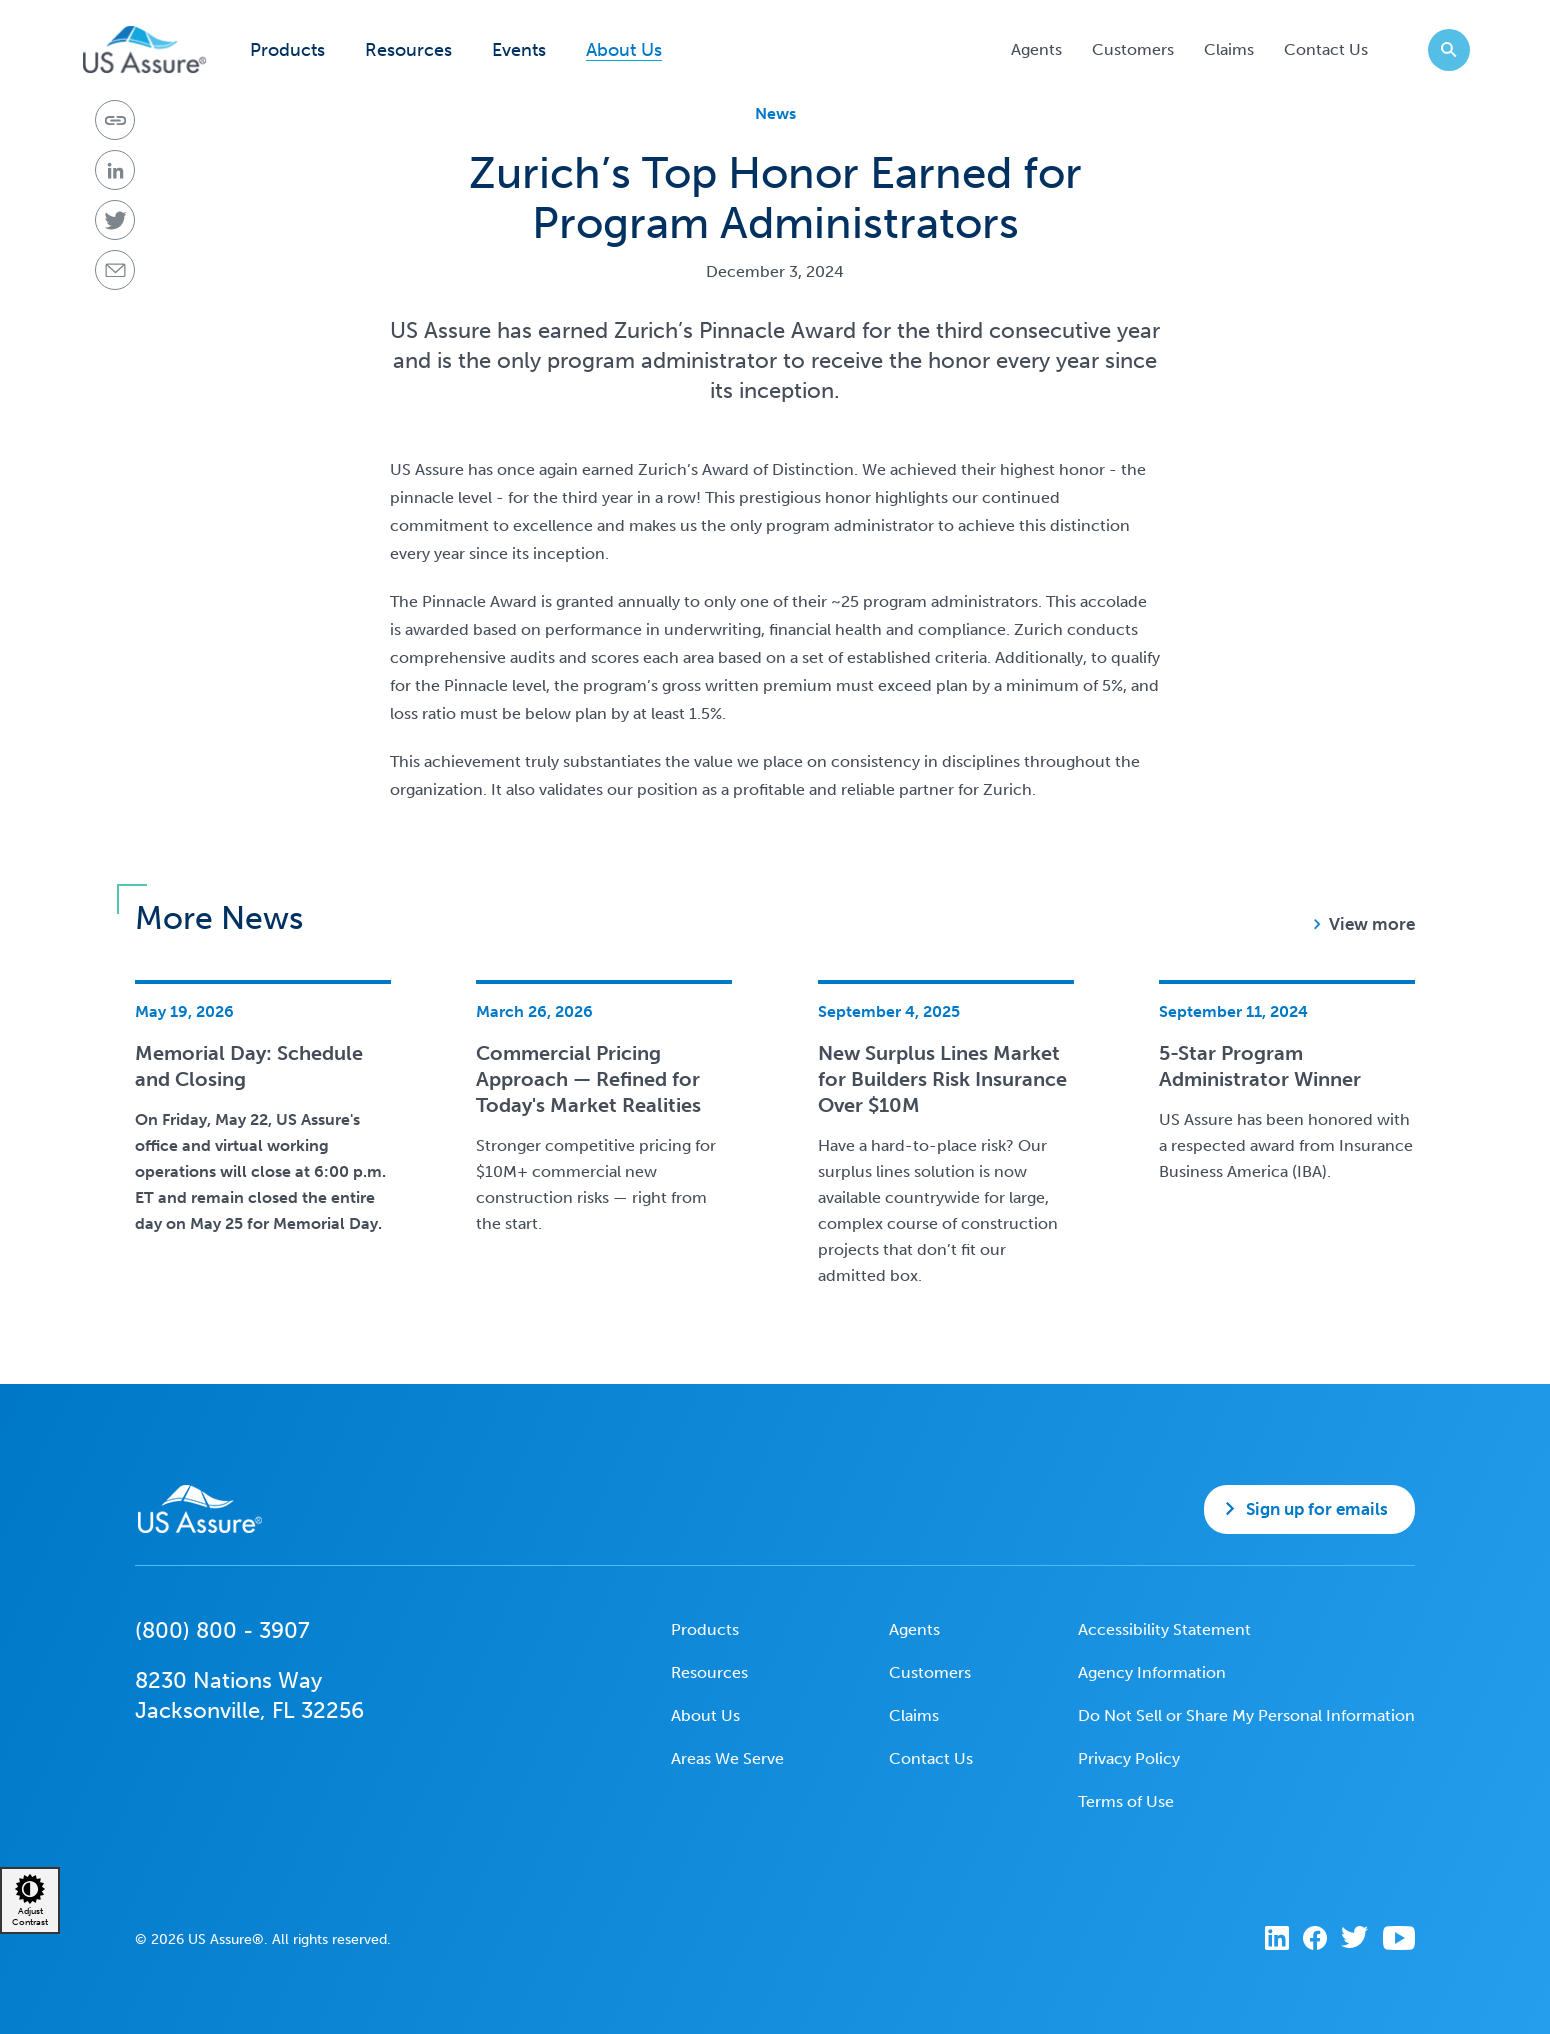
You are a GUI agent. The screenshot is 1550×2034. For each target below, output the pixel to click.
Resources (408, 50)
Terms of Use (1126, 1801)
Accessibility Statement (1164, 1629)
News (775, 113)
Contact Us (1326, 49)
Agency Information (1152, 1672)
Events (519, 50)
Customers (1133, 49)
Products (287, 50)
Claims (1229, 49)
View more (1372, 924)
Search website (1442, 49)
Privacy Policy (1129, 1758)
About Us (624, 50)
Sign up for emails (1317, 1509)
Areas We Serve (727, 1758)
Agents (1036, 49)
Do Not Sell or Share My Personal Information (1246, 1715)
